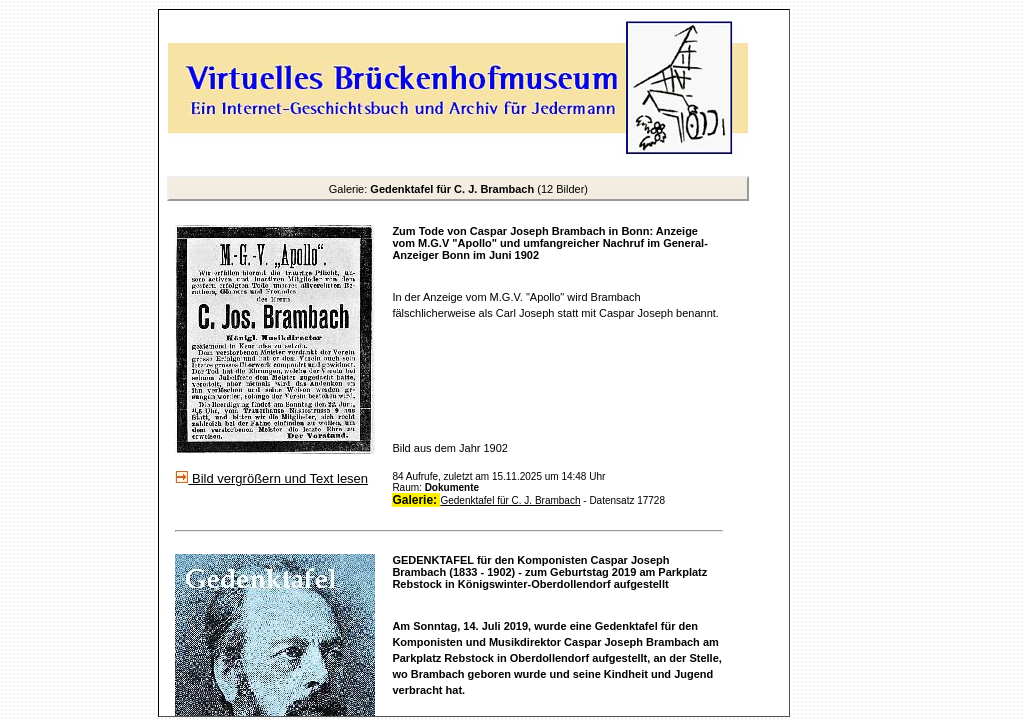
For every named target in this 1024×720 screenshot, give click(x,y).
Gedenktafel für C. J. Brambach (510, 500)
